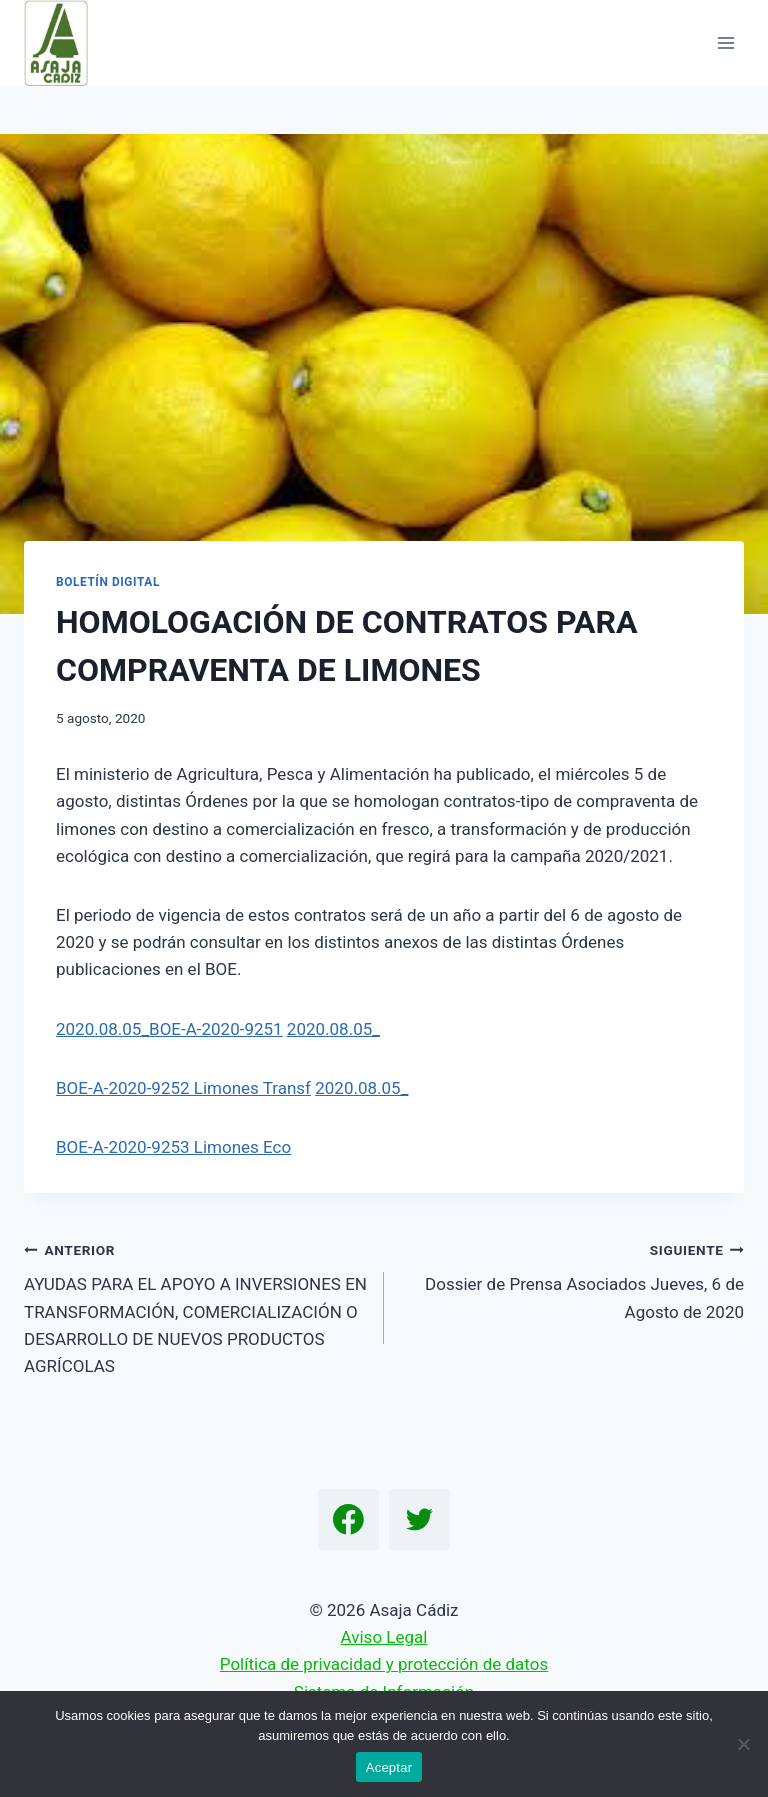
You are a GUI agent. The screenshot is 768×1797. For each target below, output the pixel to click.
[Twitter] (420, 1520)
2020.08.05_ (333, 1029)
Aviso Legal (384, 1637)
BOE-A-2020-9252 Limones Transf (183, 1088)
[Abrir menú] (725, 42)
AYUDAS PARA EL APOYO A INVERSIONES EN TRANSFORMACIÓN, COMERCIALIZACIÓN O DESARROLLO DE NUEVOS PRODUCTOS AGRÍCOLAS (195, 1306)
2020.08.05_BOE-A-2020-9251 (169, 1029)
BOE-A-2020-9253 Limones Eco (173, 1147)
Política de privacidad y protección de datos (384, 1664)
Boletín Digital (108, 582)
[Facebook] (349, 1520)
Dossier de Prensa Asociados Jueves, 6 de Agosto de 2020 (572, 1279)
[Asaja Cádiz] (64, 43)
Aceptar (389, 1767)
